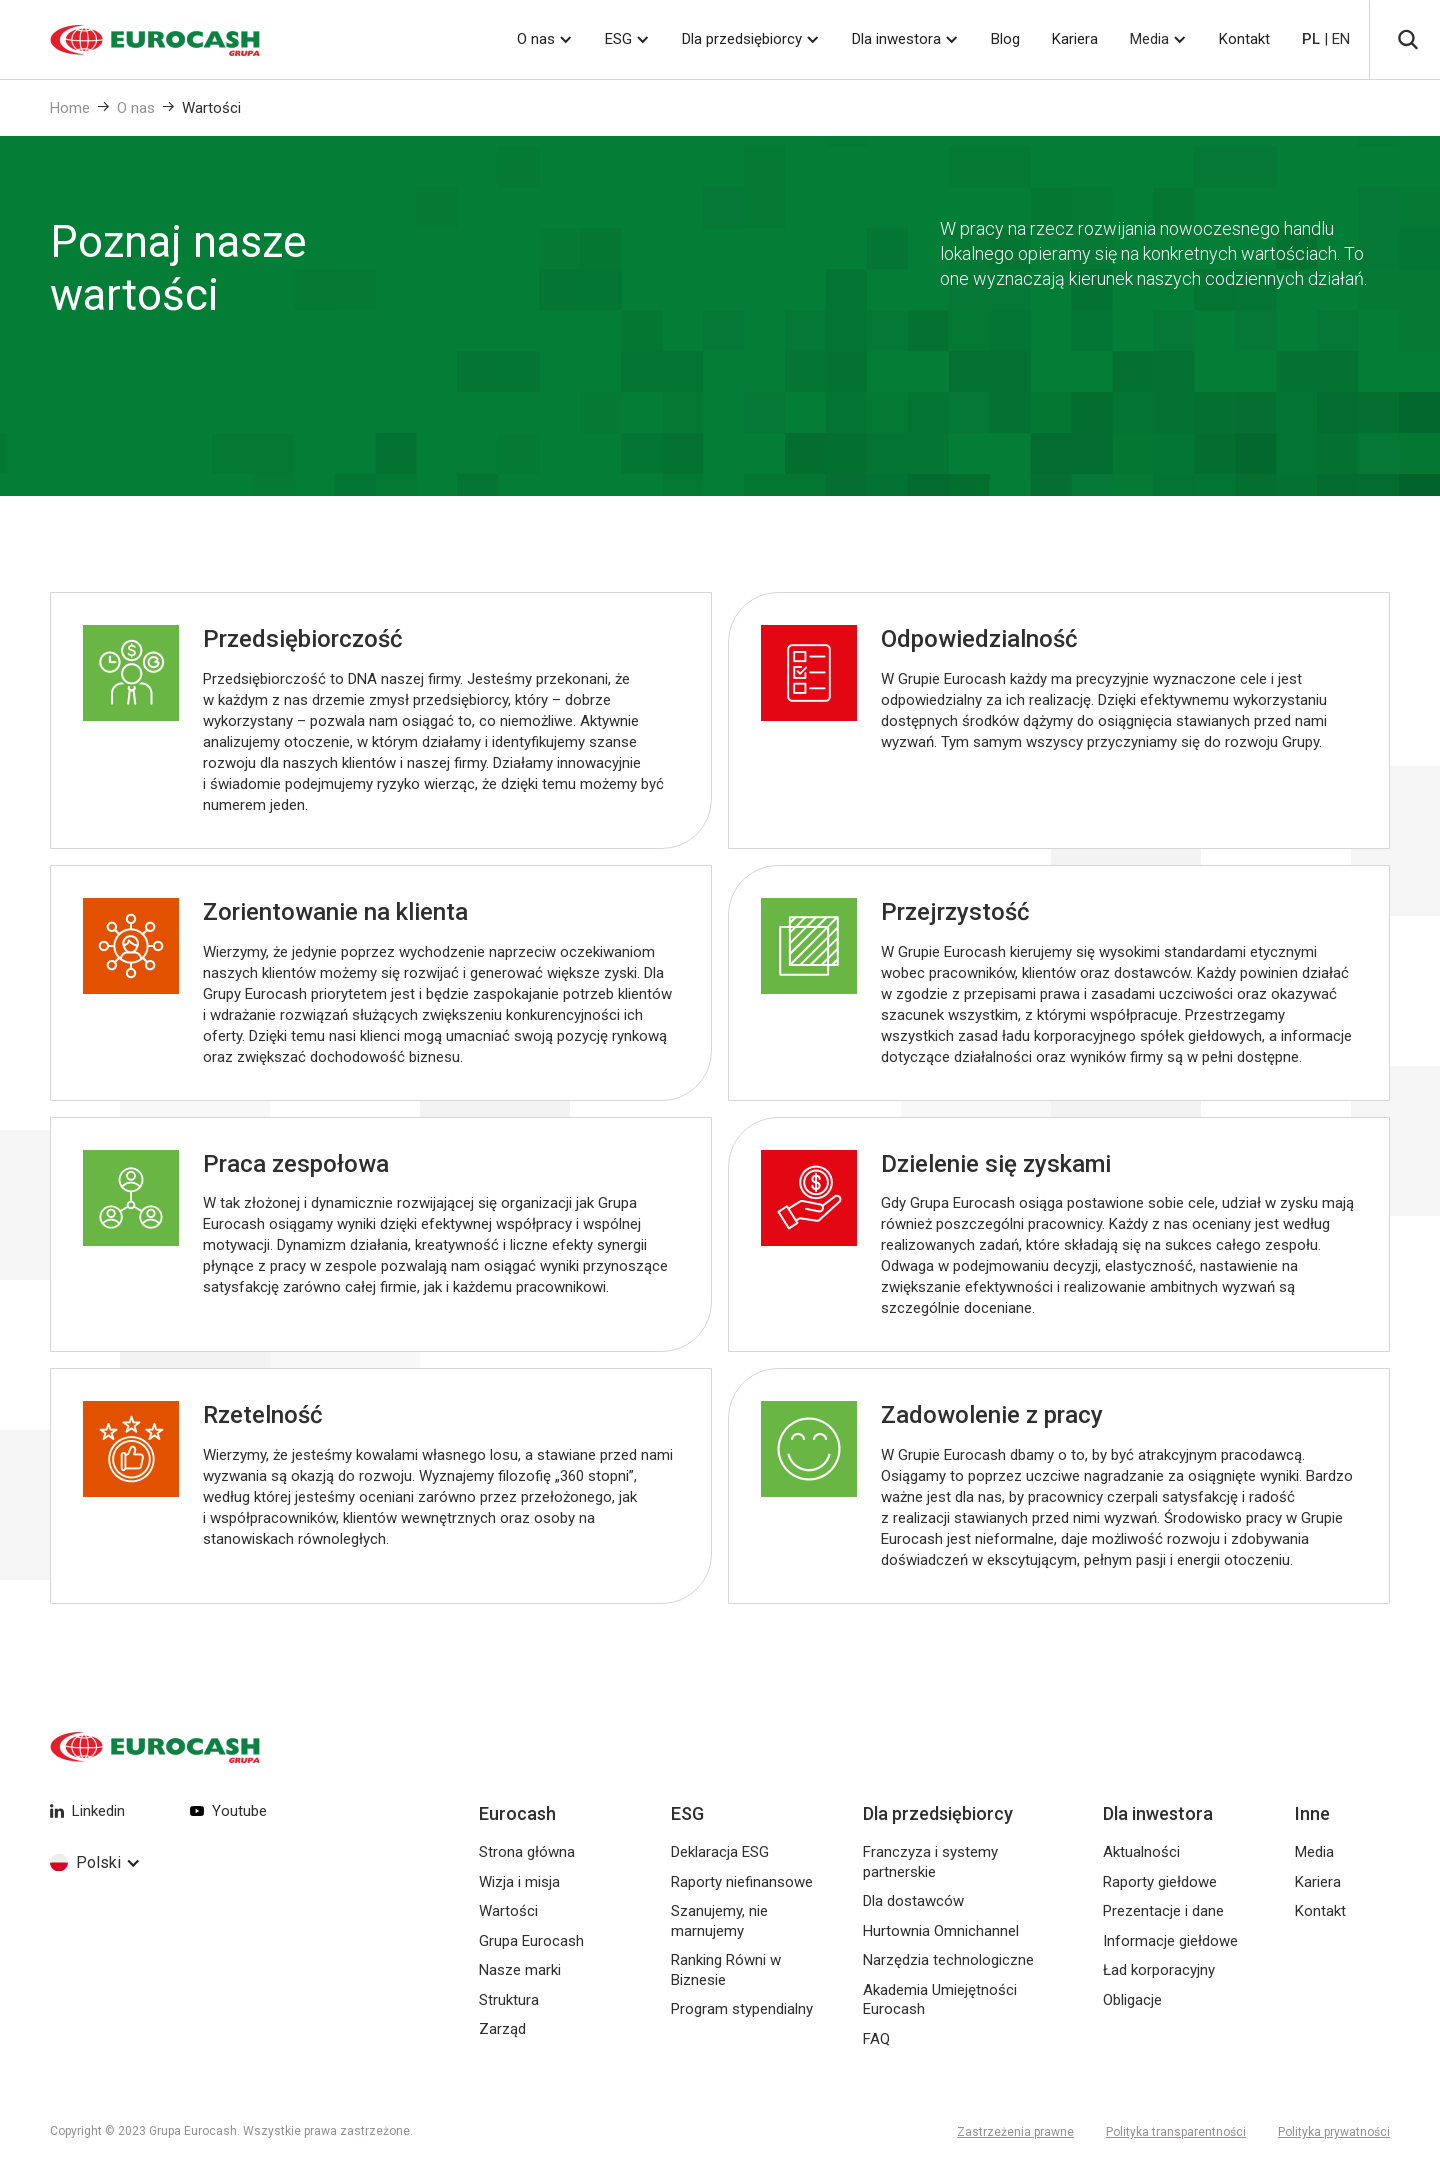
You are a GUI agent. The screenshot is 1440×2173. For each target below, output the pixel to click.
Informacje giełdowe (1170, 1941)
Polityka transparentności (1176, 2132)
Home (70, 108)
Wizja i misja (519, 1882)
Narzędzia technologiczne (948, 1960)
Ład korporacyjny (1159, 1970)
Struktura (509, 2000)
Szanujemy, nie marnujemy (719, 1921)
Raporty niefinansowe (742, 1882)
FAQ (876, 2039)
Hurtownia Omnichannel (941, 1931)
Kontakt (1244, 39)
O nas (136, 108)
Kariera (1075, 39)
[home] (130, 40)
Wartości (211, 108)
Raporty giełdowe (1160, 1882)
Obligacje (1132, 2000)
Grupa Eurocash (531, 1941)
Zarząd (502, 2029)
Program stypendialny (742, 2009)
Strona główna (527, 1852)
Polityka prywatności (1334, 2132)
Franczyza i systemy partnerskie (930, 1862)
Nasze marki (520, 1970)
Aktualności (1141, 1852)
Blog (1005, 39)
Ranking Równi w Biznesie (726, 1970)
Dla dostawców (913, 1901)
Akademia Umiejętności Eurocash (940, 2000)
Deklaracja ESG (720, 1852)
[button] (545, 39)
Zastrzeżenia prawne (1015, 2132)
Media (1149, 39)
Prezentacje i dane (1163, 1911)
